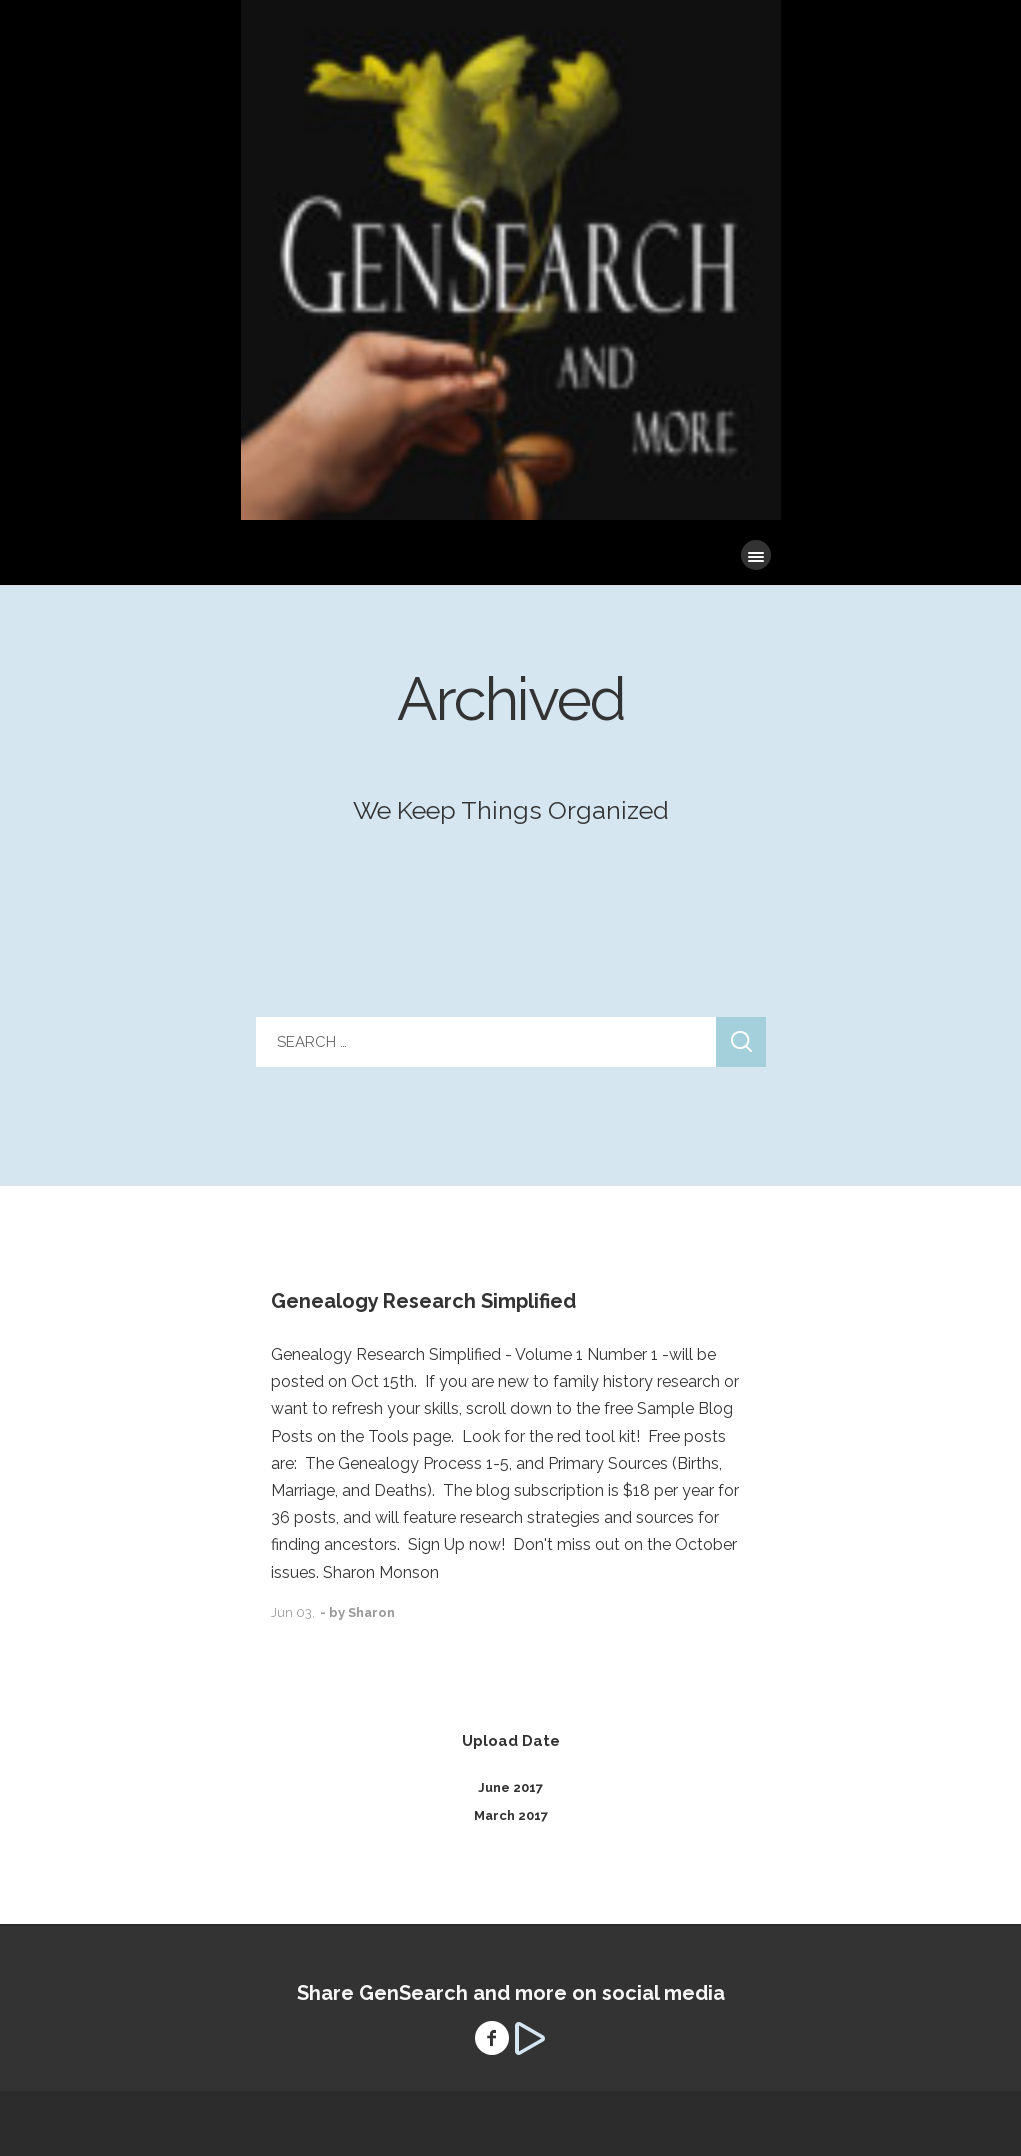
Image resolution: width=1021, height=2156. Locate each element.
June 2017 (510, 1787)
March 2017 (511, 1815)
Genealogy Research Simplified (423, 1301)
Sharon (371, 1612)
